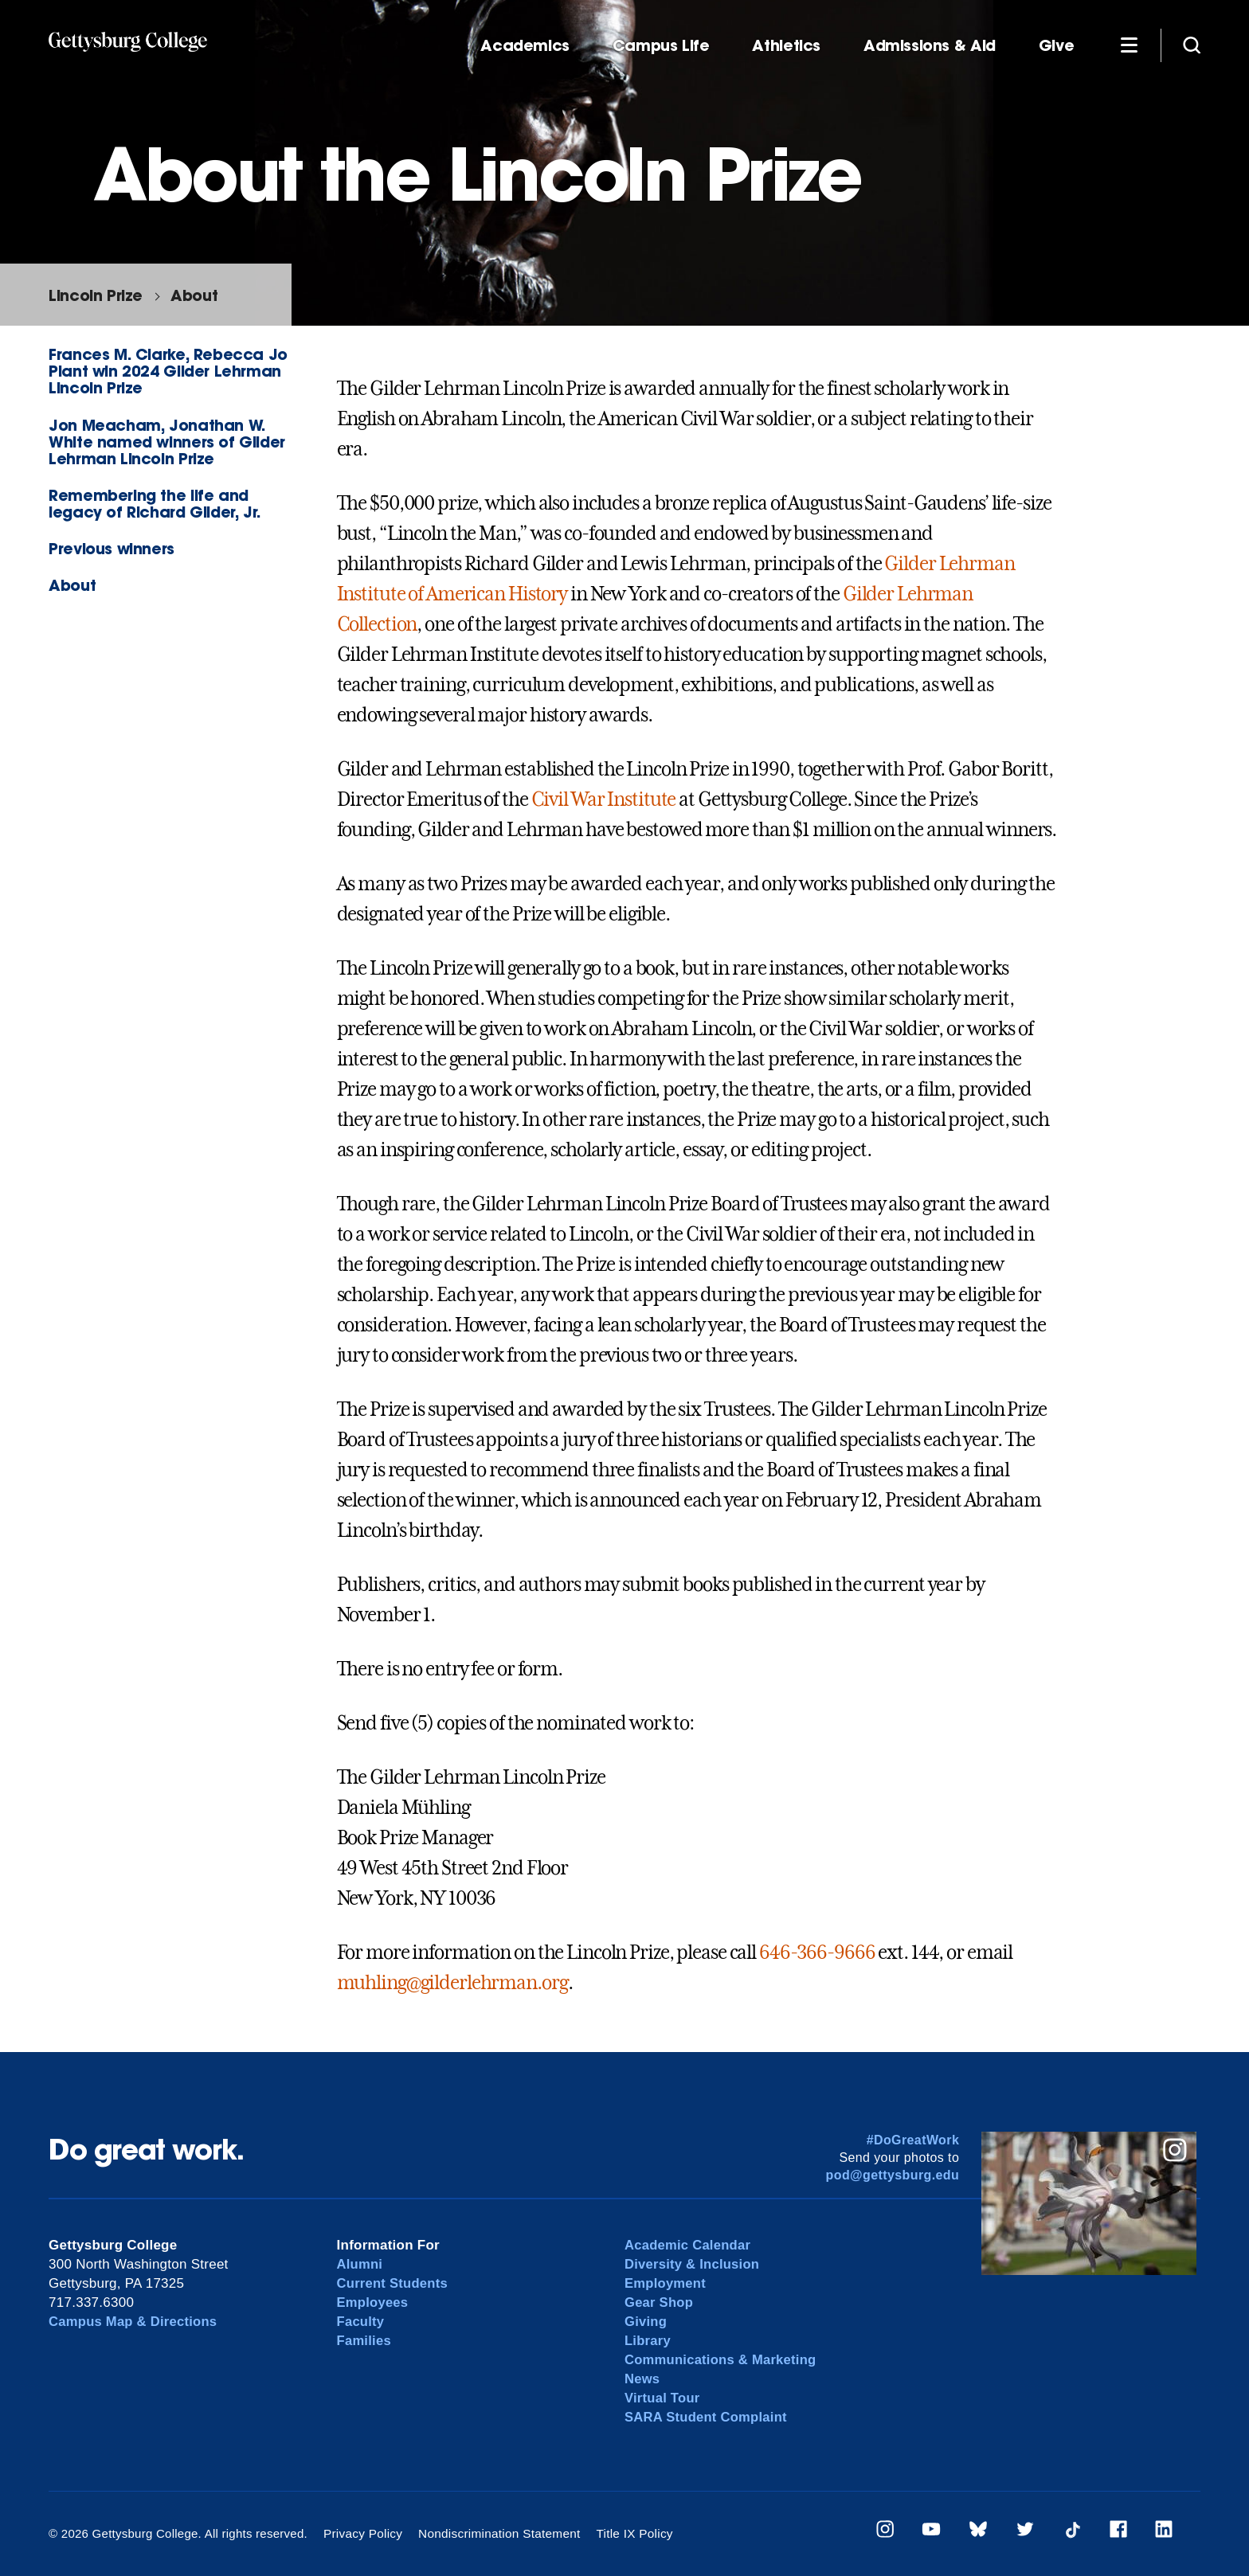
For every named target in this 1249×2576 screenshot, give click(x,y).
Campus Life (661, 46)
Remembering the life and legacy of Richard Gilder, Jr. (155, 503)
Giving (646, 2321)
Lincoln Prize (96, 295)
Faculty (361, 2321)
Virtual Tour (663, 2398)
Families (365, 2340)
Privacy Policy (362, 2533)
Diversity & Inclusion (693, 2264)
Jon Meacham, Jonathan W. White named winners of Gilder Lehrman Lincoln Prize (167, 441)
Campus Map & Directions (135, 2321)
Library (647, 2340)
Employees (373, 2302)
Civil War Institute (603, 799)
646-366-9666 (817, 1952)
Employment (666, 2283)
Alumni (360, 2264)
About (193, 295)
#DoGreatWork (913, 2140)
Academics (525, 46)
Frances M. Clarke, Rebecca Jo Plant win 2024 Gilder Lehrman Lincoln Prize (168, 371)
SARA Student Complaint (707, 2417)
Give (1056, 46)
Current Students (394, 2283)
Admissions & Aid (929, 46)
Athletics (786, 46)
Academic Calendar (689, 2245)
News (642, 2378)
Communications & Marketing (722, 2359)
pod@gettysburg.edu (893, 2175)
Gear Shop (659, 2302)
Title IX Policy (626, 2533)
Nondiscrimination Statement (495, 2533)
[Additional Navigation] (1128, 44)
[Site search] (1191, 44)
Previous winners (111, 548)
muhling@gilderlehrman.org (452, 1983)
